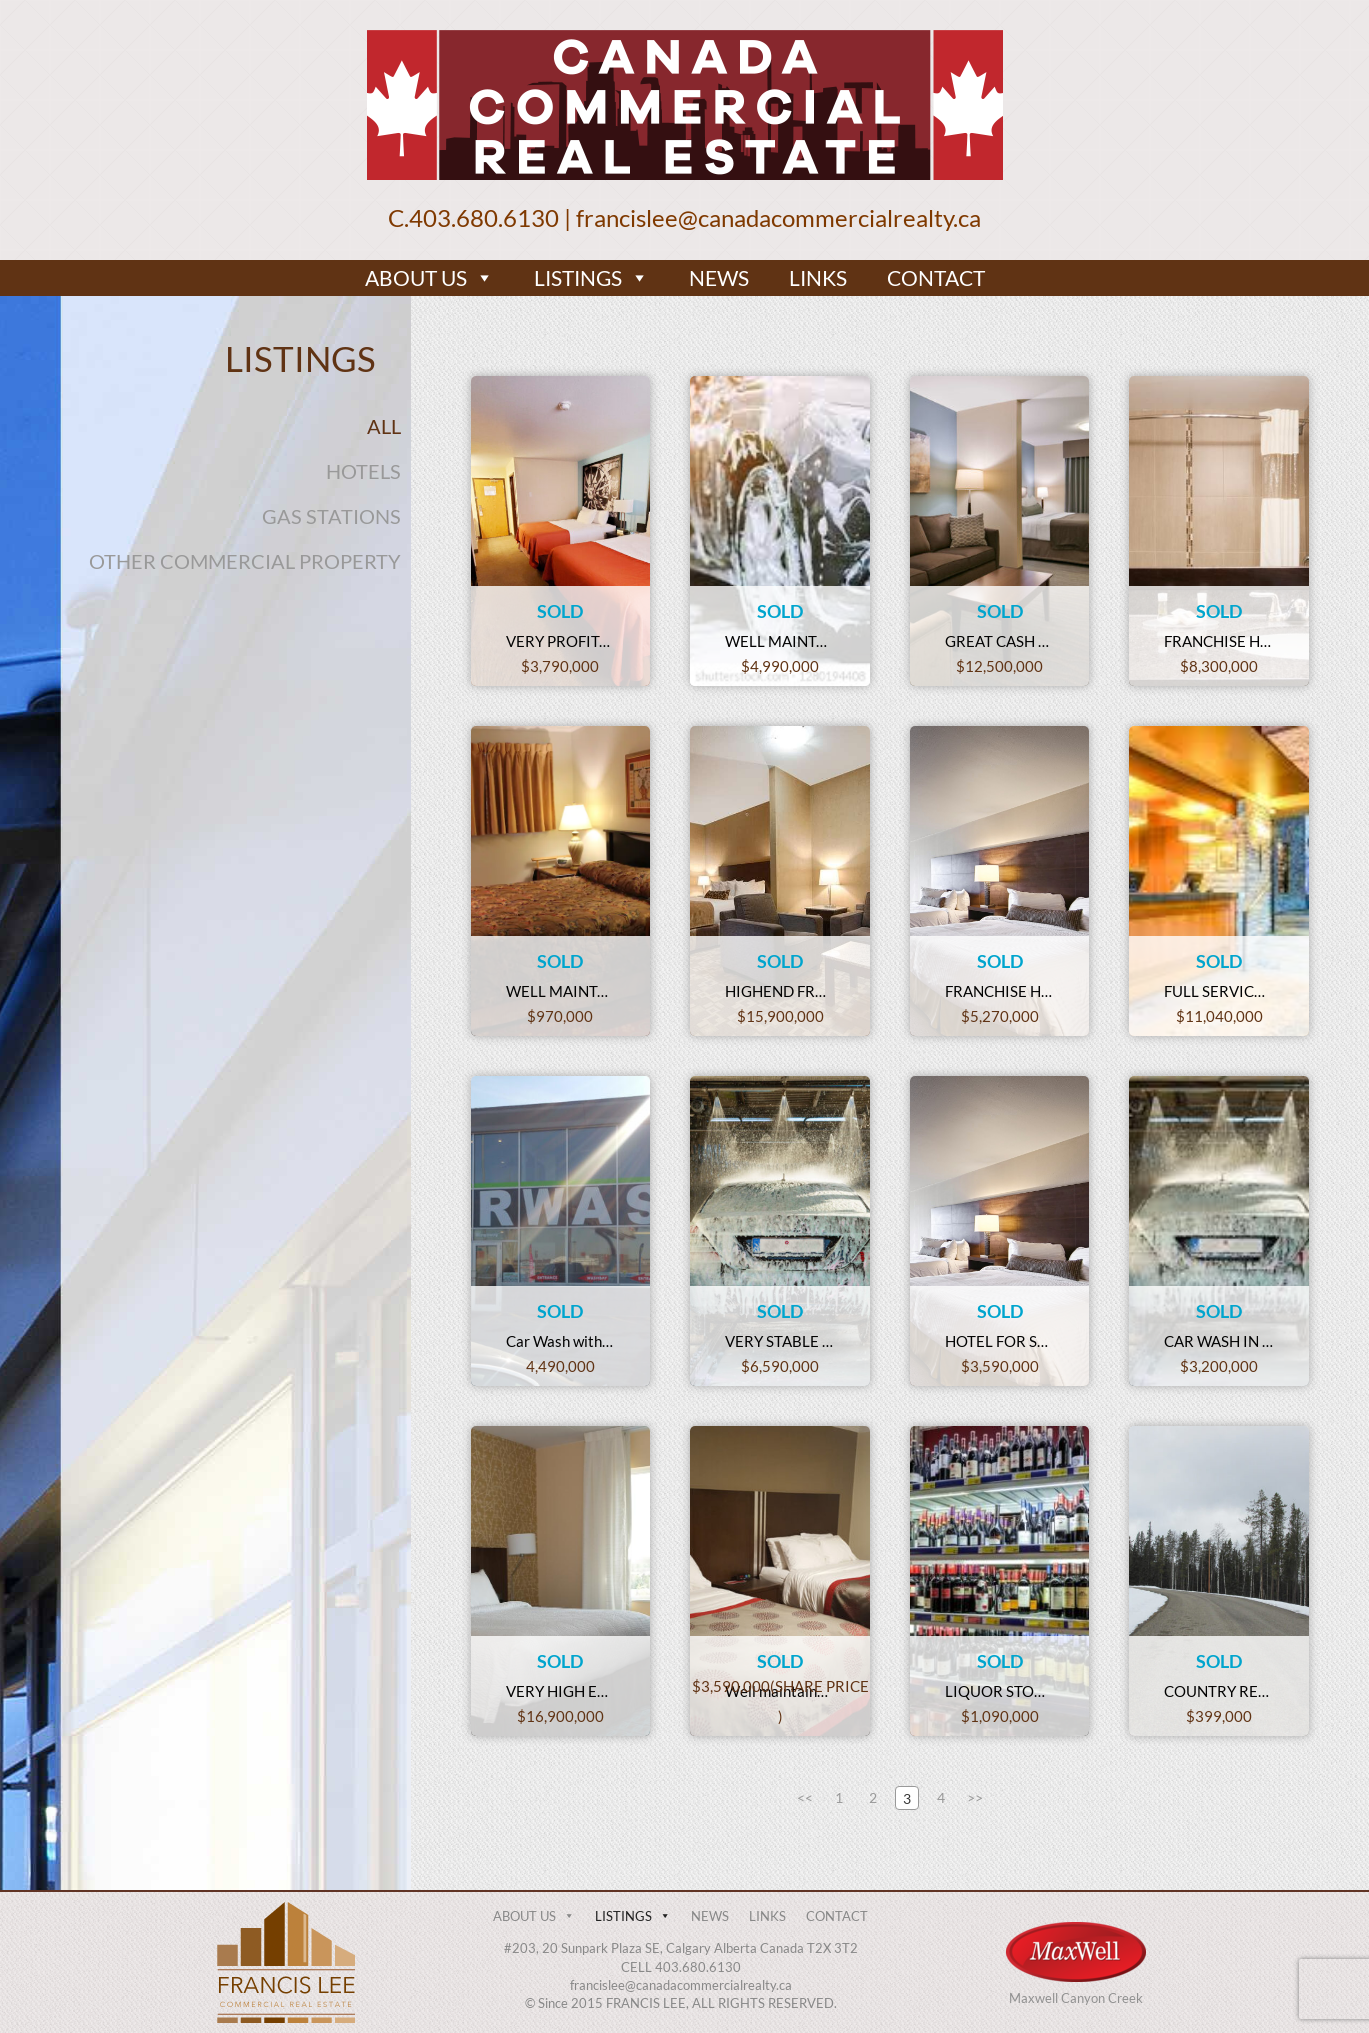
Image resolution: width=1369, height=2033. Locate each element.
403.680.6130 (484, 217)
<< (805, 1797)
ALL (384, 426)
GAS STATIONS (331, 516)
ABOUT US (429, 278)
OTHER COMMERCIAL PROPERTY (245, 561)
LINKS (818, 277)
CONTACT (936, 277)
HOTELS (363, 471)
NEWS (719, 277)
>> (975, 1797)
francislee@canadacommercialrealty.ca (778, 217)
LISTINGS (591, 278)
